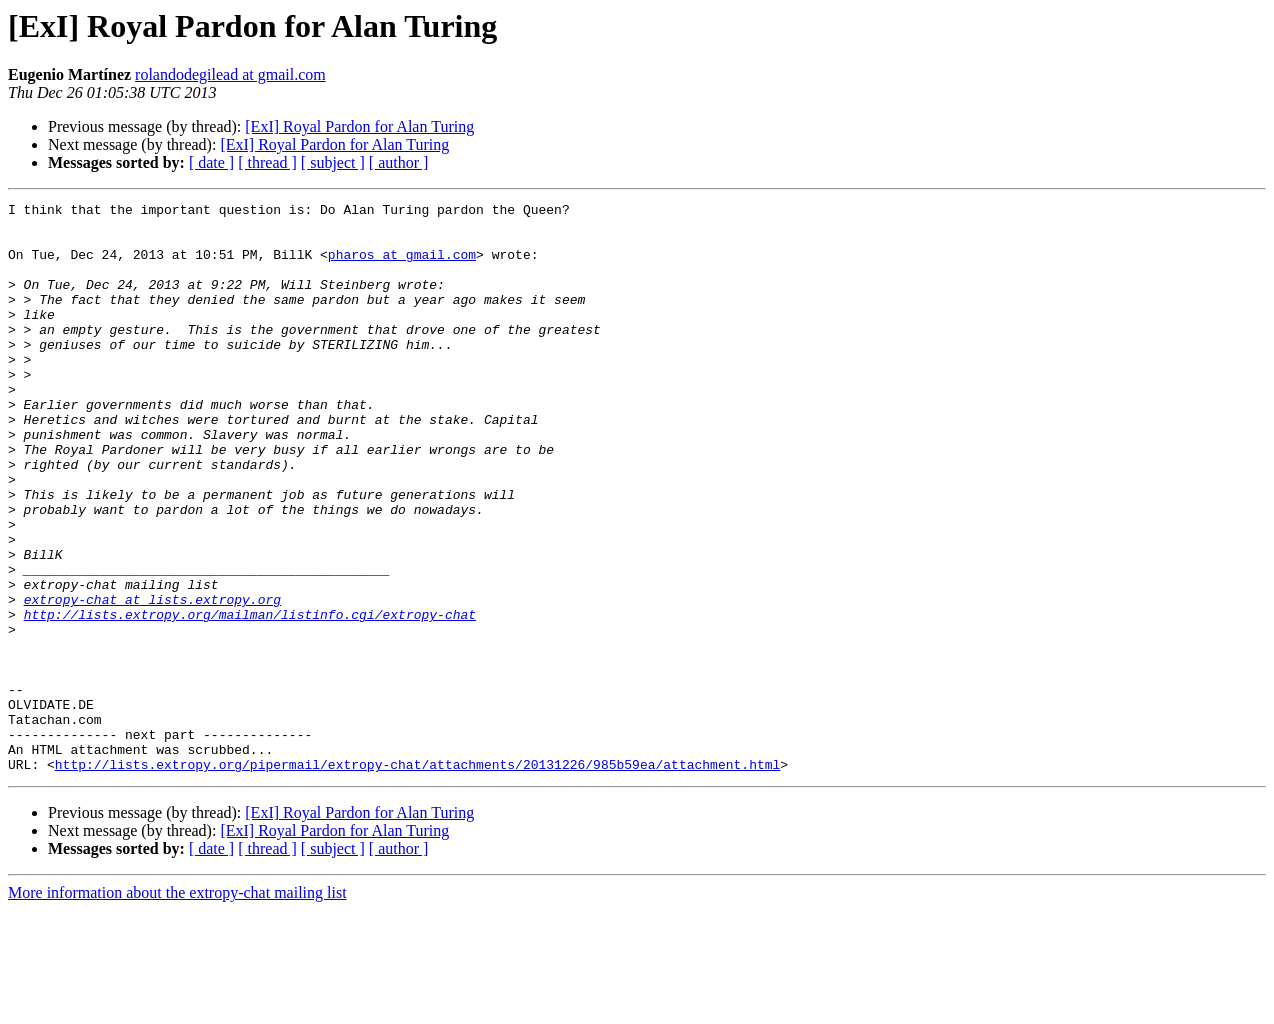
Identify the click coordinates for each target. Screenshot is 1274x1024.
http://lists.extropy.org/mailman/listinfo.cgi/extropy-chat (250, 698)
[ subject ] (333, 162)
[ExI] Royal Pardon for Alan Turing (359, 126)
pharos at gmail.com (402, 266)
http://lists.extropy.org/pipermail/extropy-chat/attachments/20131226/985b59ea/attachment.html (417, 878)
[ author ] (399, 162)
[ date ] (211, 162)
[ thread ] (267, 162)
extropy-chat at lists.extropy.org (152, 680)
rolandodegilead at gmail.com (230, 74)
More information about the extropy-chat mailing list (177, 1006)
